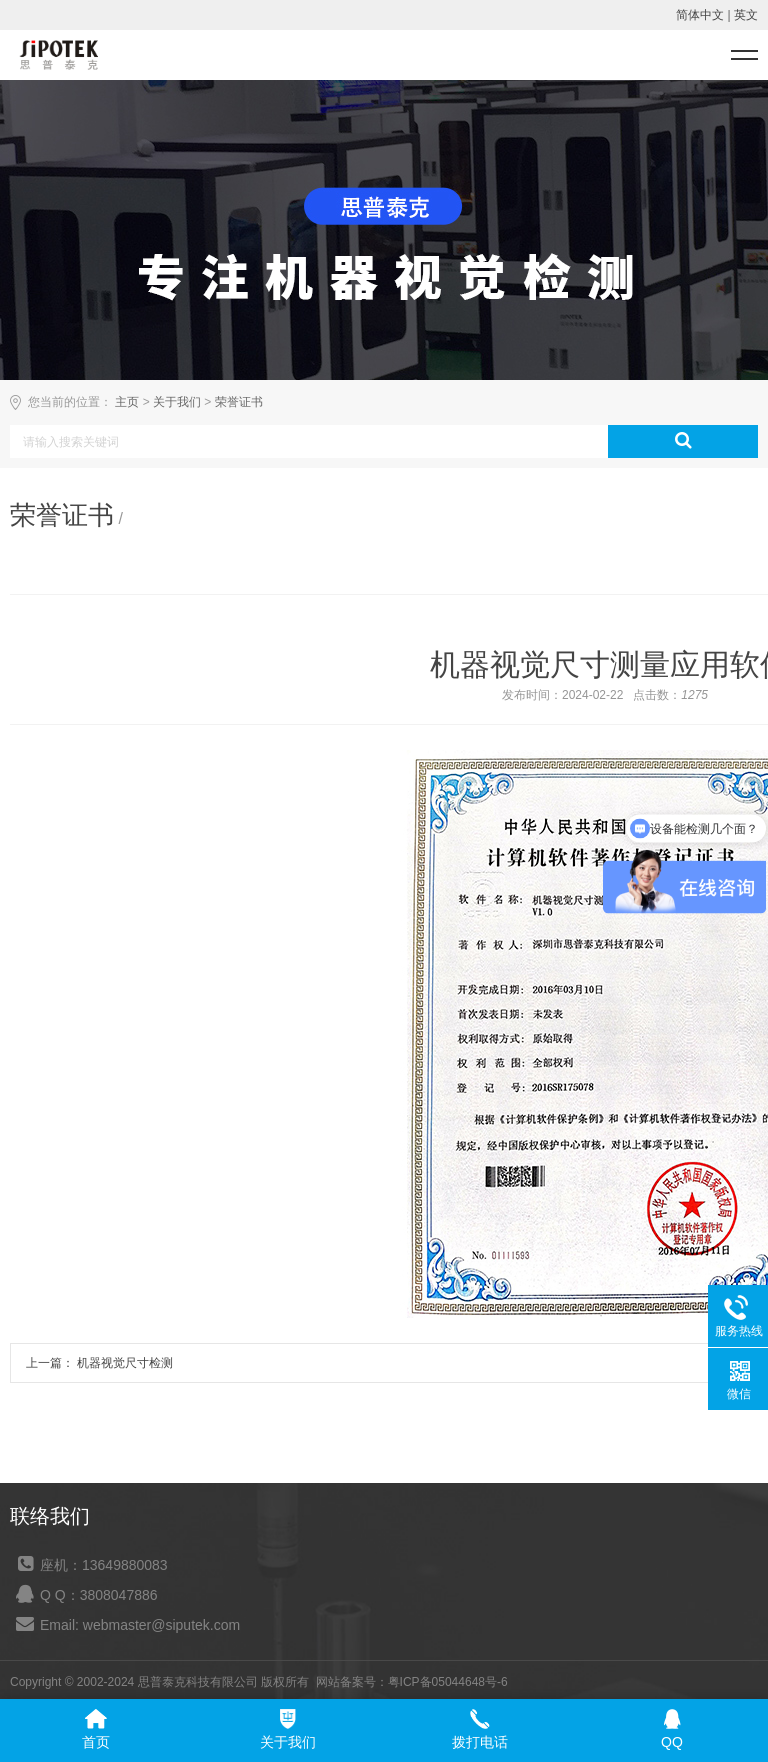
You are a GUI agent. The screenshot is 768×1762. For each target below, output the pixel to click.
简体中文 (700, 15)
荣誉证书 (239, 402)
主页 (127, 402)
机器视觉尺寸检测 (123, 1363)
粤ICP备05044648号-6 (448, 1682)
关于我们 (177, 402)
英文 (746, 15)
